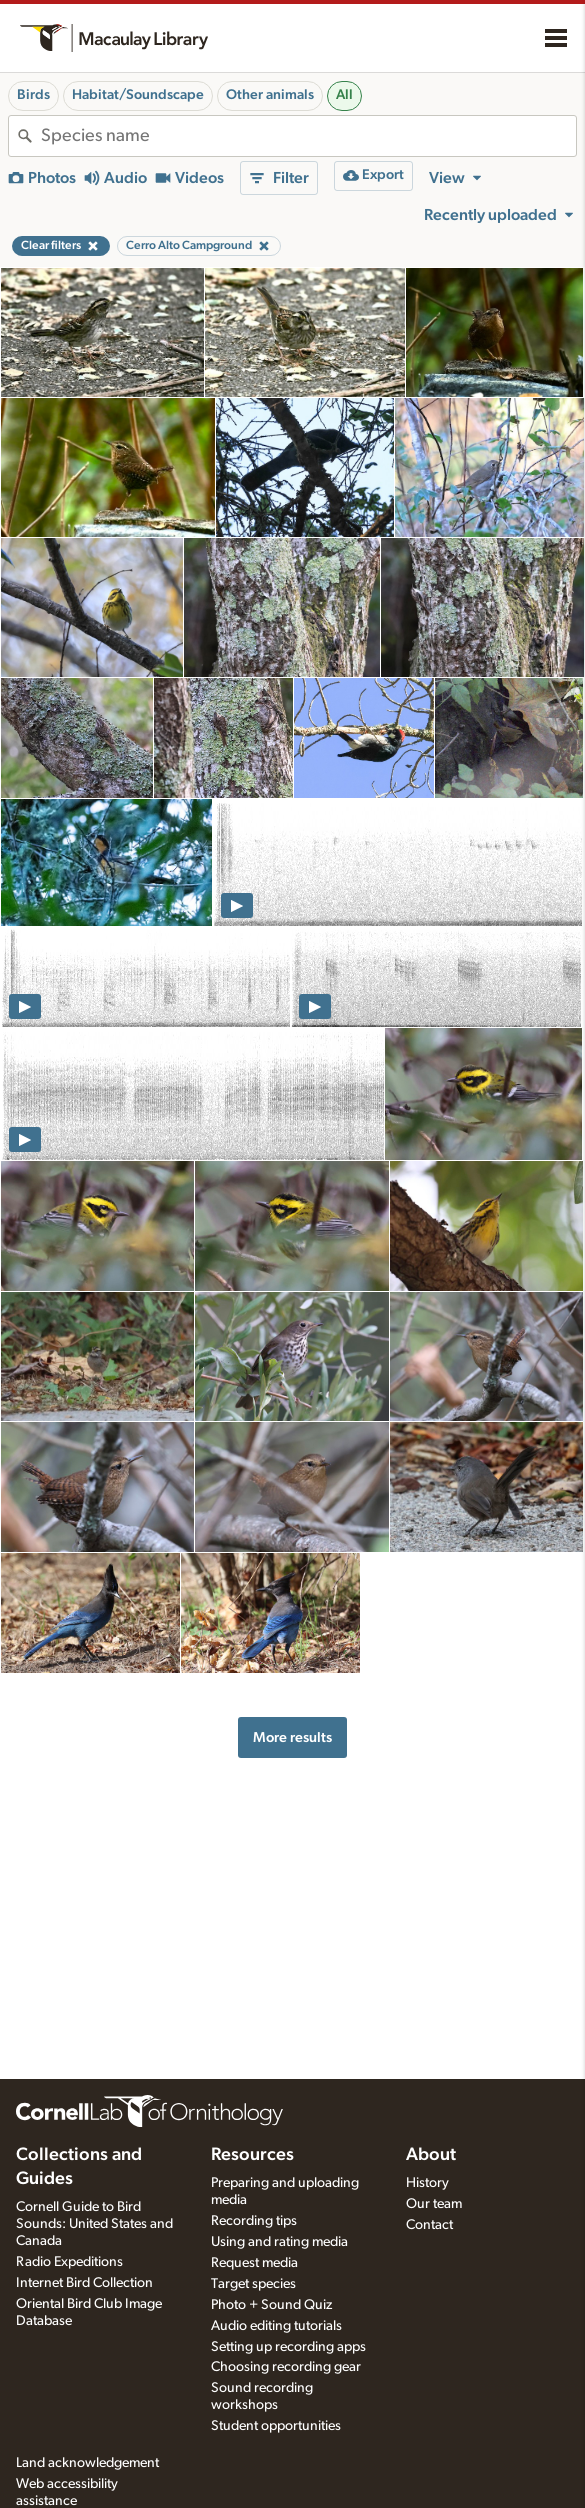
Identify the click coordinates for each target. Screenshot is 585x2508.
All (344, 95)
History (427, 2183)
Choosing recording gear (286, 2367)
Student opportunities (276, 2426)
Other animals (270, 95)
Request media (254, 2263)
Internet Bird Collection (84, 2283)
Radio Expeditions (69, 2262)
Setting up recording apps (288, 2347)
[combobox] (308, 136)
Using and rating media (279, 2242)
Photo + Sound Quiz (271, 2305)
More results (292, 1737)
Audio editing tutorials (276, 2326)
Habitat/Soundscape (138, 95)
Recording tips (254, 2221)
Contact (429, 2225)
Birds (33, 95)
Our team (434, 2204)
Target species (253, 2284)
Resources (252, 2155)
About (431, 2155)
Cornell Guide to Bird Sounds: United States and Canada (94, 2224)
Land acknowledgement (87, 2463)
